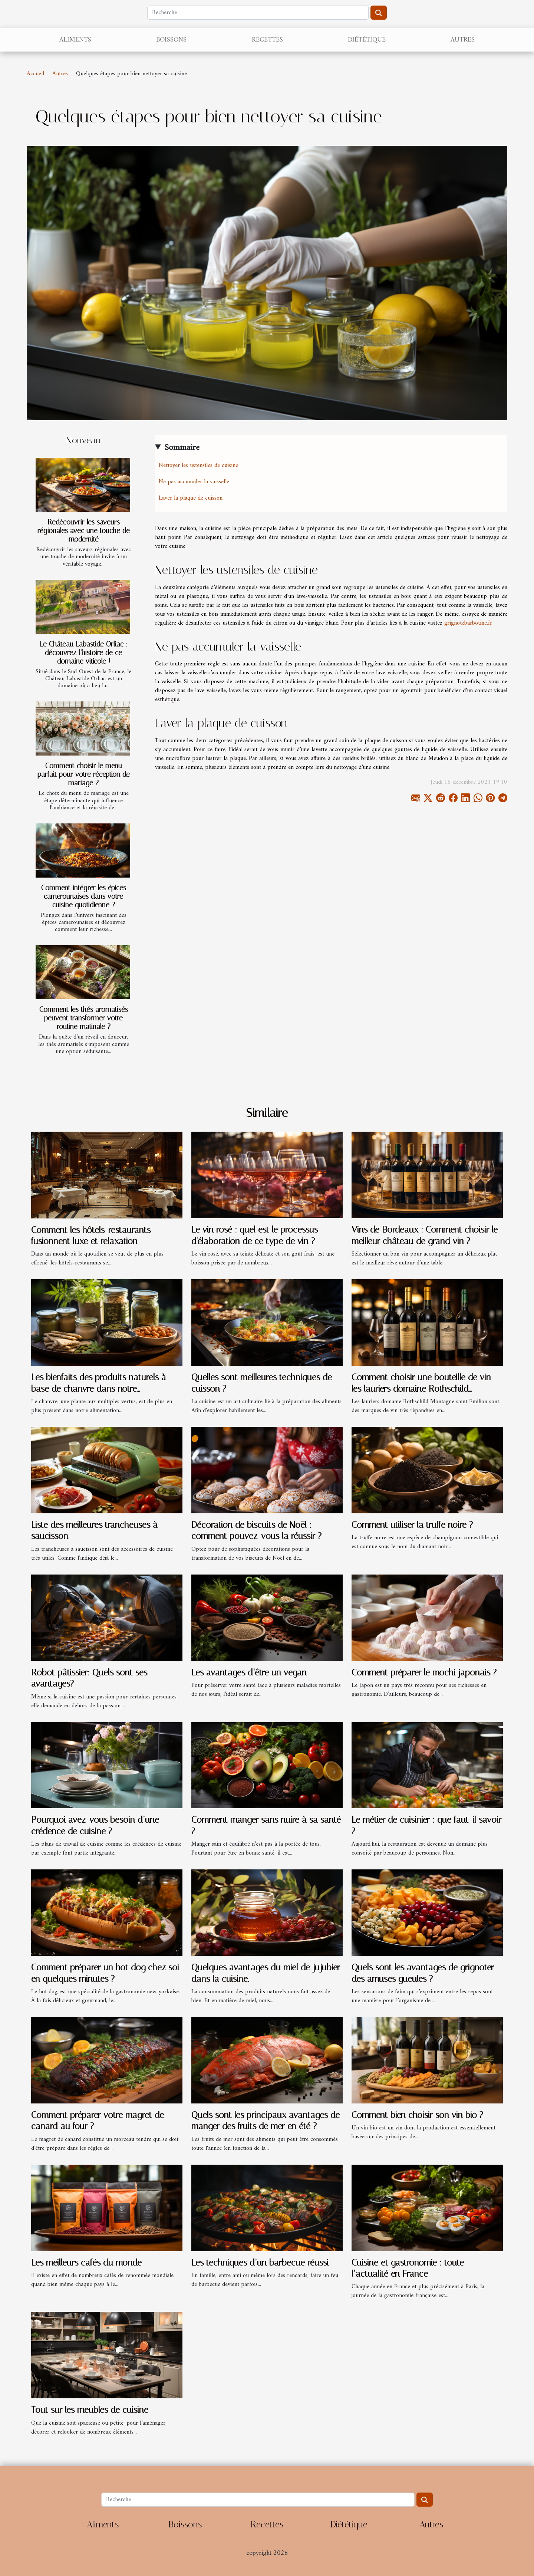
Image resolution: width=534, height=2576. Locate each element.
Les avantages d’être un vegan (249, 1672)
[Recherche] (258, 13)
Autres (463, 40)
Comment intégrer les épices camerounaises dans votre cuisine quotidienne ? (83, 896)
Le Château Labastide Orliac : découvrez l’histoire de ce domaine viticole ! (84, 652)
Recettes (267, 40)
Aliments (75, 40)
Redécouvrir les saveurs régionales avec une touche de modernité (83, 530)
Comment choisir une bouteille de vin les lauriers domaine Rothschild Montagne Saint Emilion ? (421, 1388)
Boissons (171, 40)
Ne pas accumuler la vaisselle (194, 482)
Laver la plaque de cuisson (190, 498)
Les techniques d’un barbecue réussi (260, 2262)
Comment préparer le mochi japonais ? (424, 1672)
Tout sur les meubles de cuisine (89, 2410)
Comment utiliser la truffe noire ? (412, 1525)
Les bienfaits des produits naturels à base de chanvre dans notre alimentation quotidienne (98, 1388)
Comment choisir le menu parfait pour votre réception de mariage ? (83, 774)
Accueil (35, 74)
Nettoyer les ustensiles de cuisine (198, 465)
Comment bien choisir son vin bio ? (417, 2115)
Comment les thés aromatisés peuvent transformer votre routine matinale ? (83, 1018)
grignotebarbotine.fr (468, 623)
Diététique (367, 40)
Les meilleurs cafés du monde (86, 2262)
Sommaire (182, 447)
